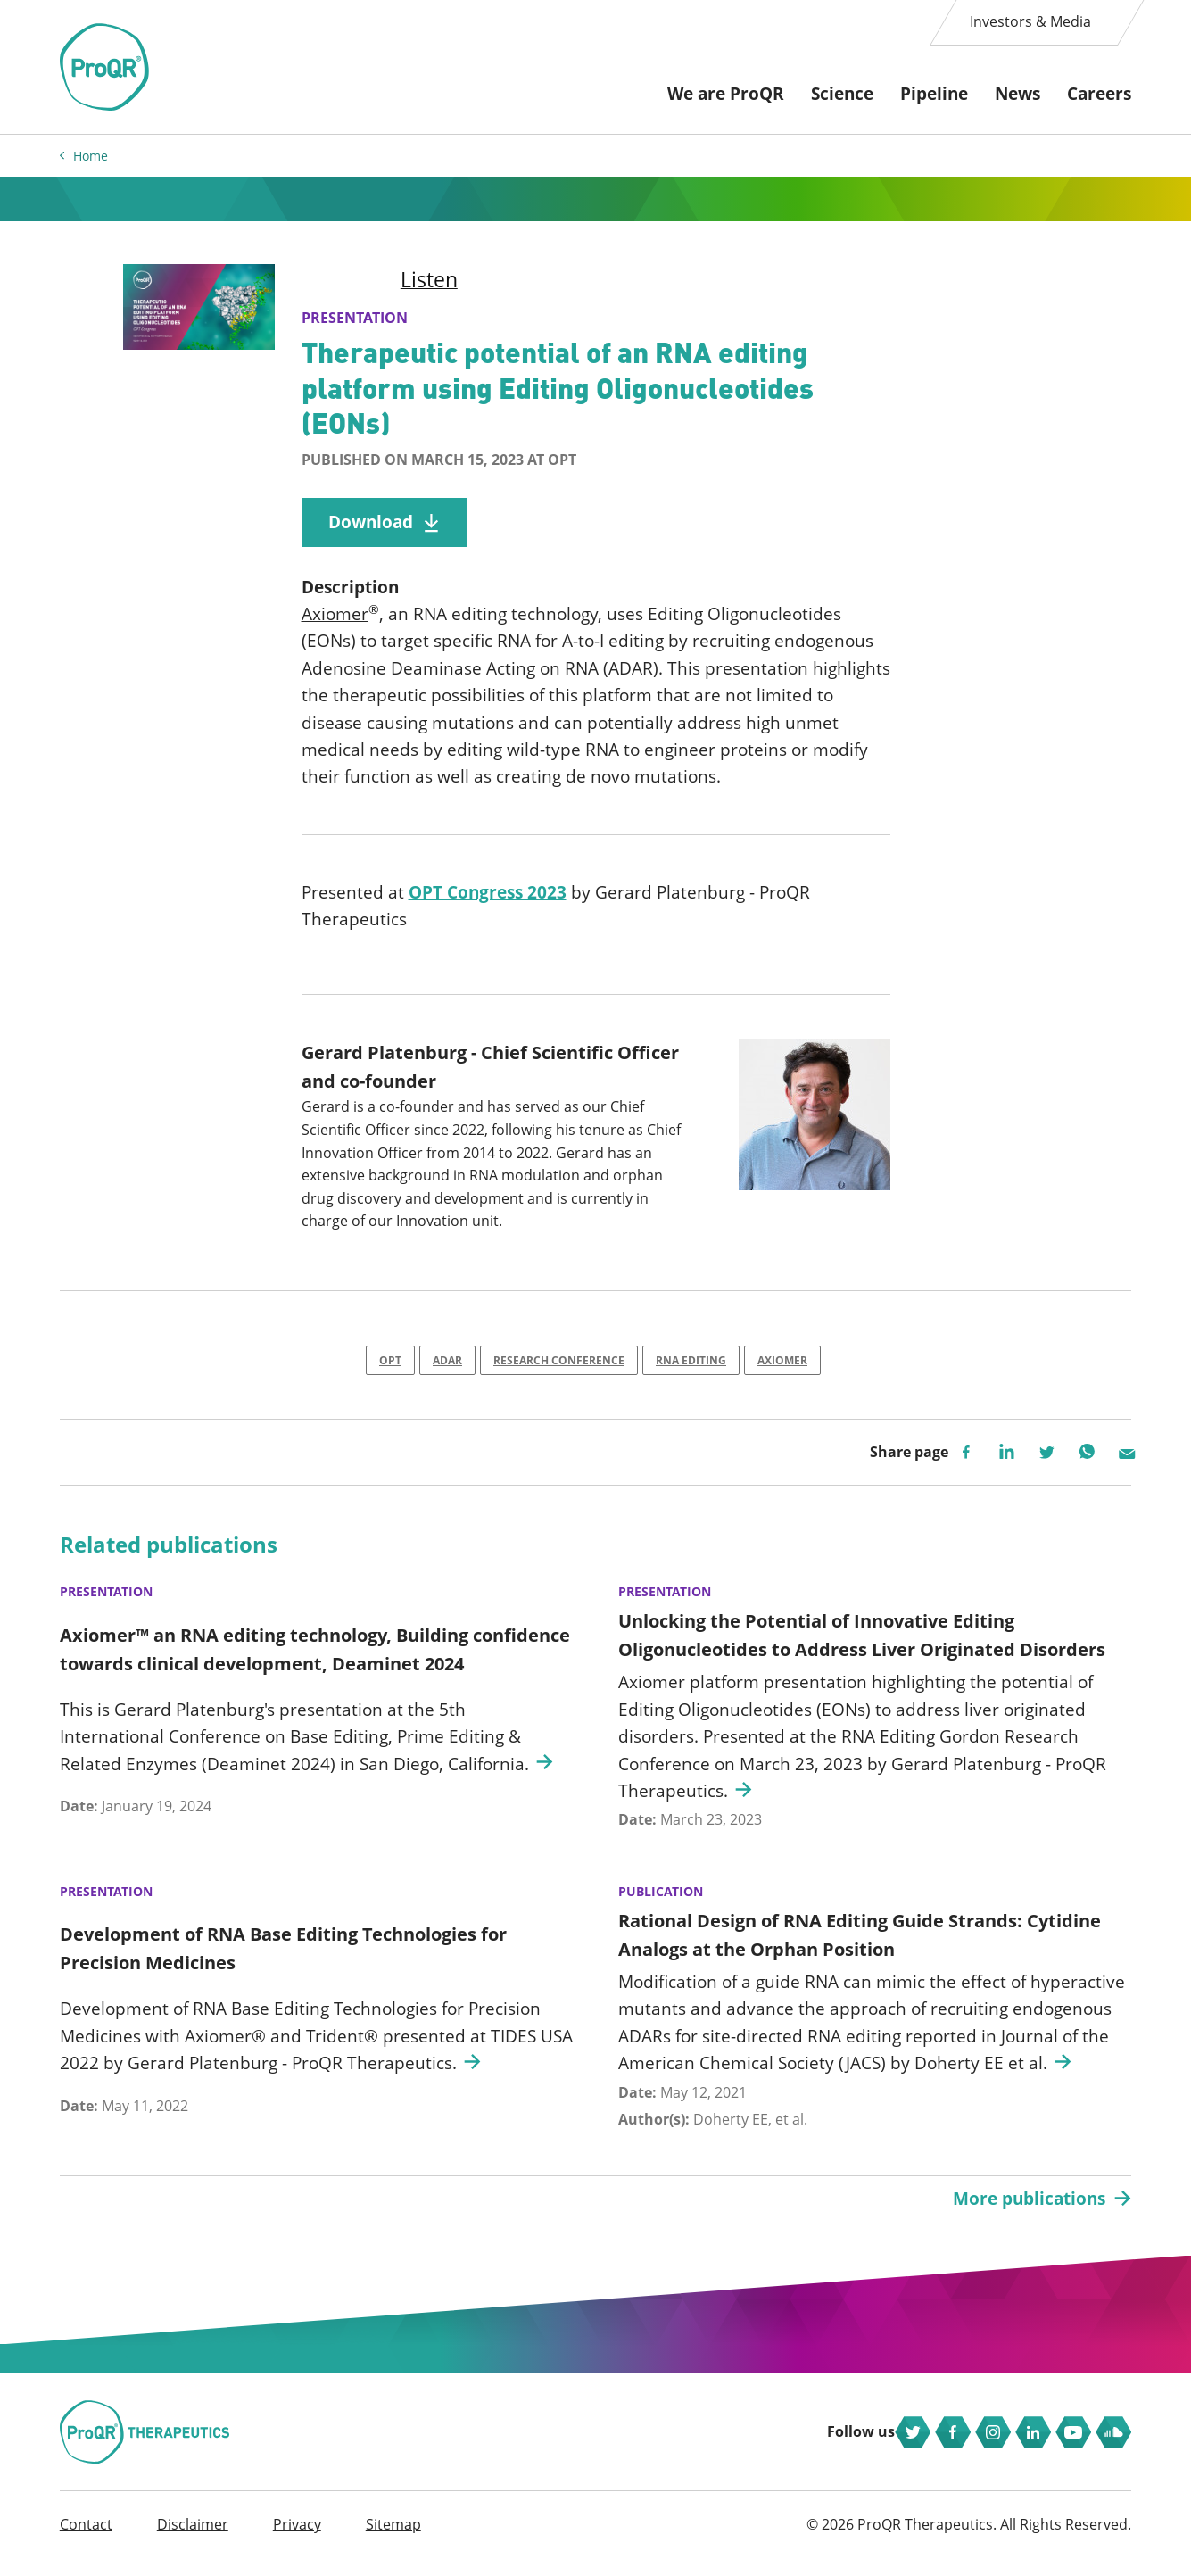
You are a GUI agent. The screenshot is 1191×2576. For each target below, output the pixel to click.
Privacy (297, 2541)
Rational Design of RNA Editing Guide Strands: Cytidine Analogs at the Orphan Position (859, 1943)
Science (842, 93)
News (1017, 93)
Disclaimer (192, 2541)
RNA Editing (691, 1366)
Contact (86, 2541)
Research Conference (558, 1366)
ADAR (447, 1366)
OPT (390, 1366)
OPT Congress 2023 (488, 897)
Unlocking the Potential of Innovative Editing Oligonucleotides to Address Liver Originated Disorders (861, 1643)
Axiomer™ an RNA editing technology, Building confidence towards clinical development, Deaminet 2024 (315, 1656)
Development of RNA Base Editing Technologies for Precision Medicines (283, 1956)
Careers (1099, 93)
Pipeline (934, 93)
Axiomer (335, 617)
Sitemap (393, 2541)
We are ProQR (725, 93)
